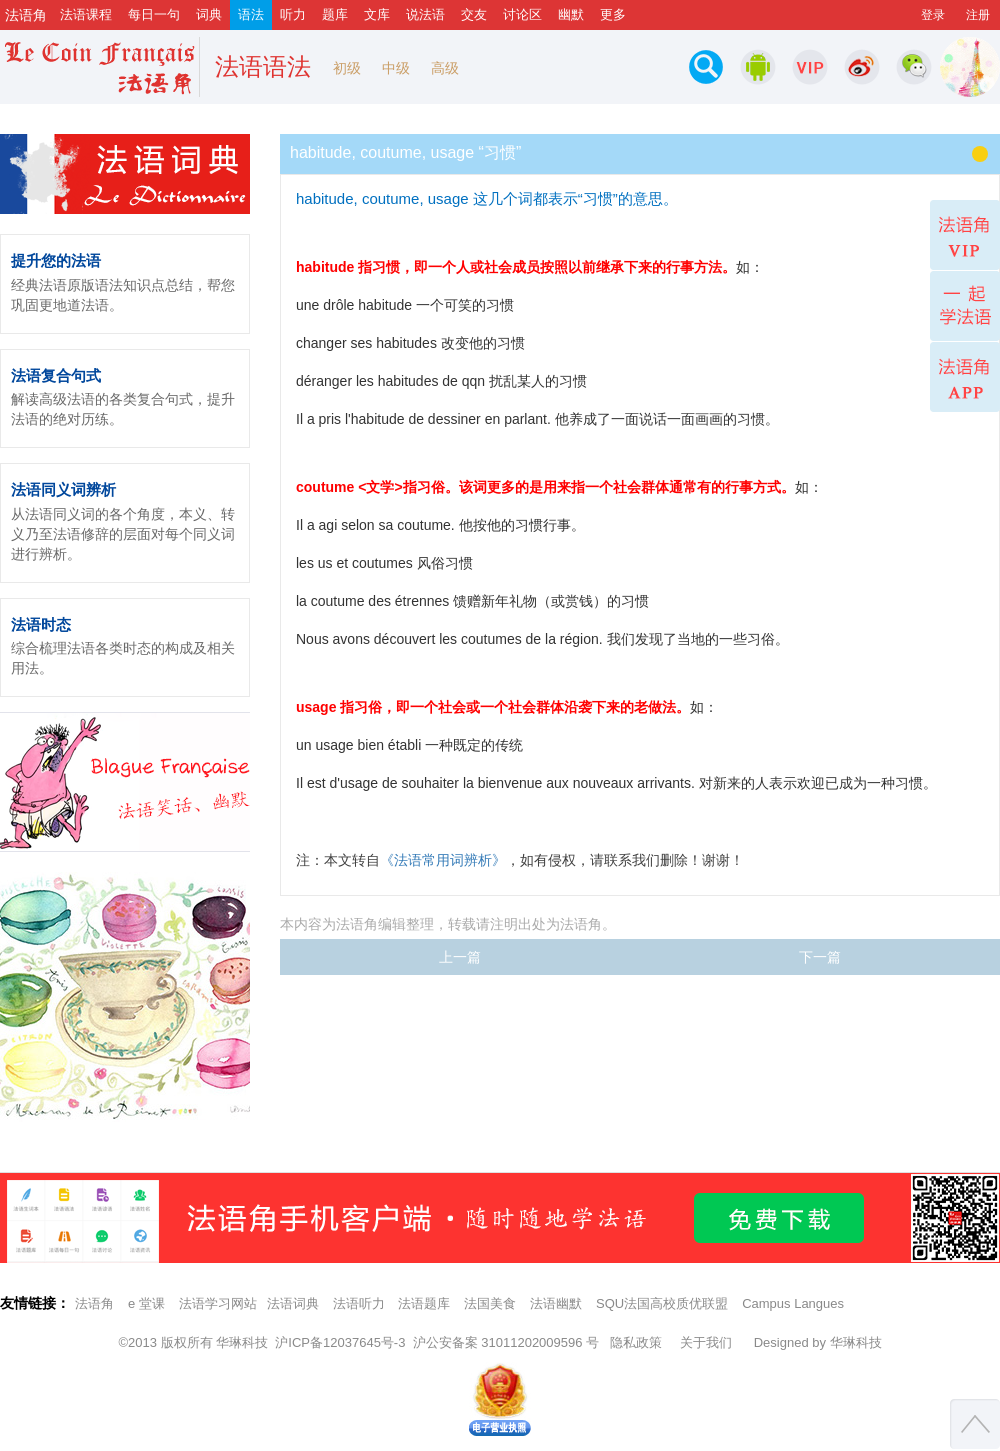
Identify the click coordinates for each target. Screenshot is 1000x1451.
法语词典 (293, 1303)
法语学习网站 (218, 1303)
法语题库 (424, 1303)
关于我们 (706, 1342)
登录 (933, 15)
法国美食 (490, 1303)
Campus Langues (793, 1303)
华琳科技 (242, 1342)
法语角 (94, 1303)
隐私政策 (636, 1342)
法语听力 (359, 1303)
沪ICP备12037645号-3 (340, 1342)
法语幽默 (556, 1303)
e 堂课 (146, 1303)
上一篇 (460, 957)
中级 (396, 68)
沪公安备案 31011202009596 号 (506, 1342)
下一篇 (820, 957)
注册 (978, 15)
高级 (445, 68)
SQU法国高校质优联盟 (662, 1303)
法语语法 (263, 66)
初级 (347, 68)
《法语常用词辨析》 (443, 860)
